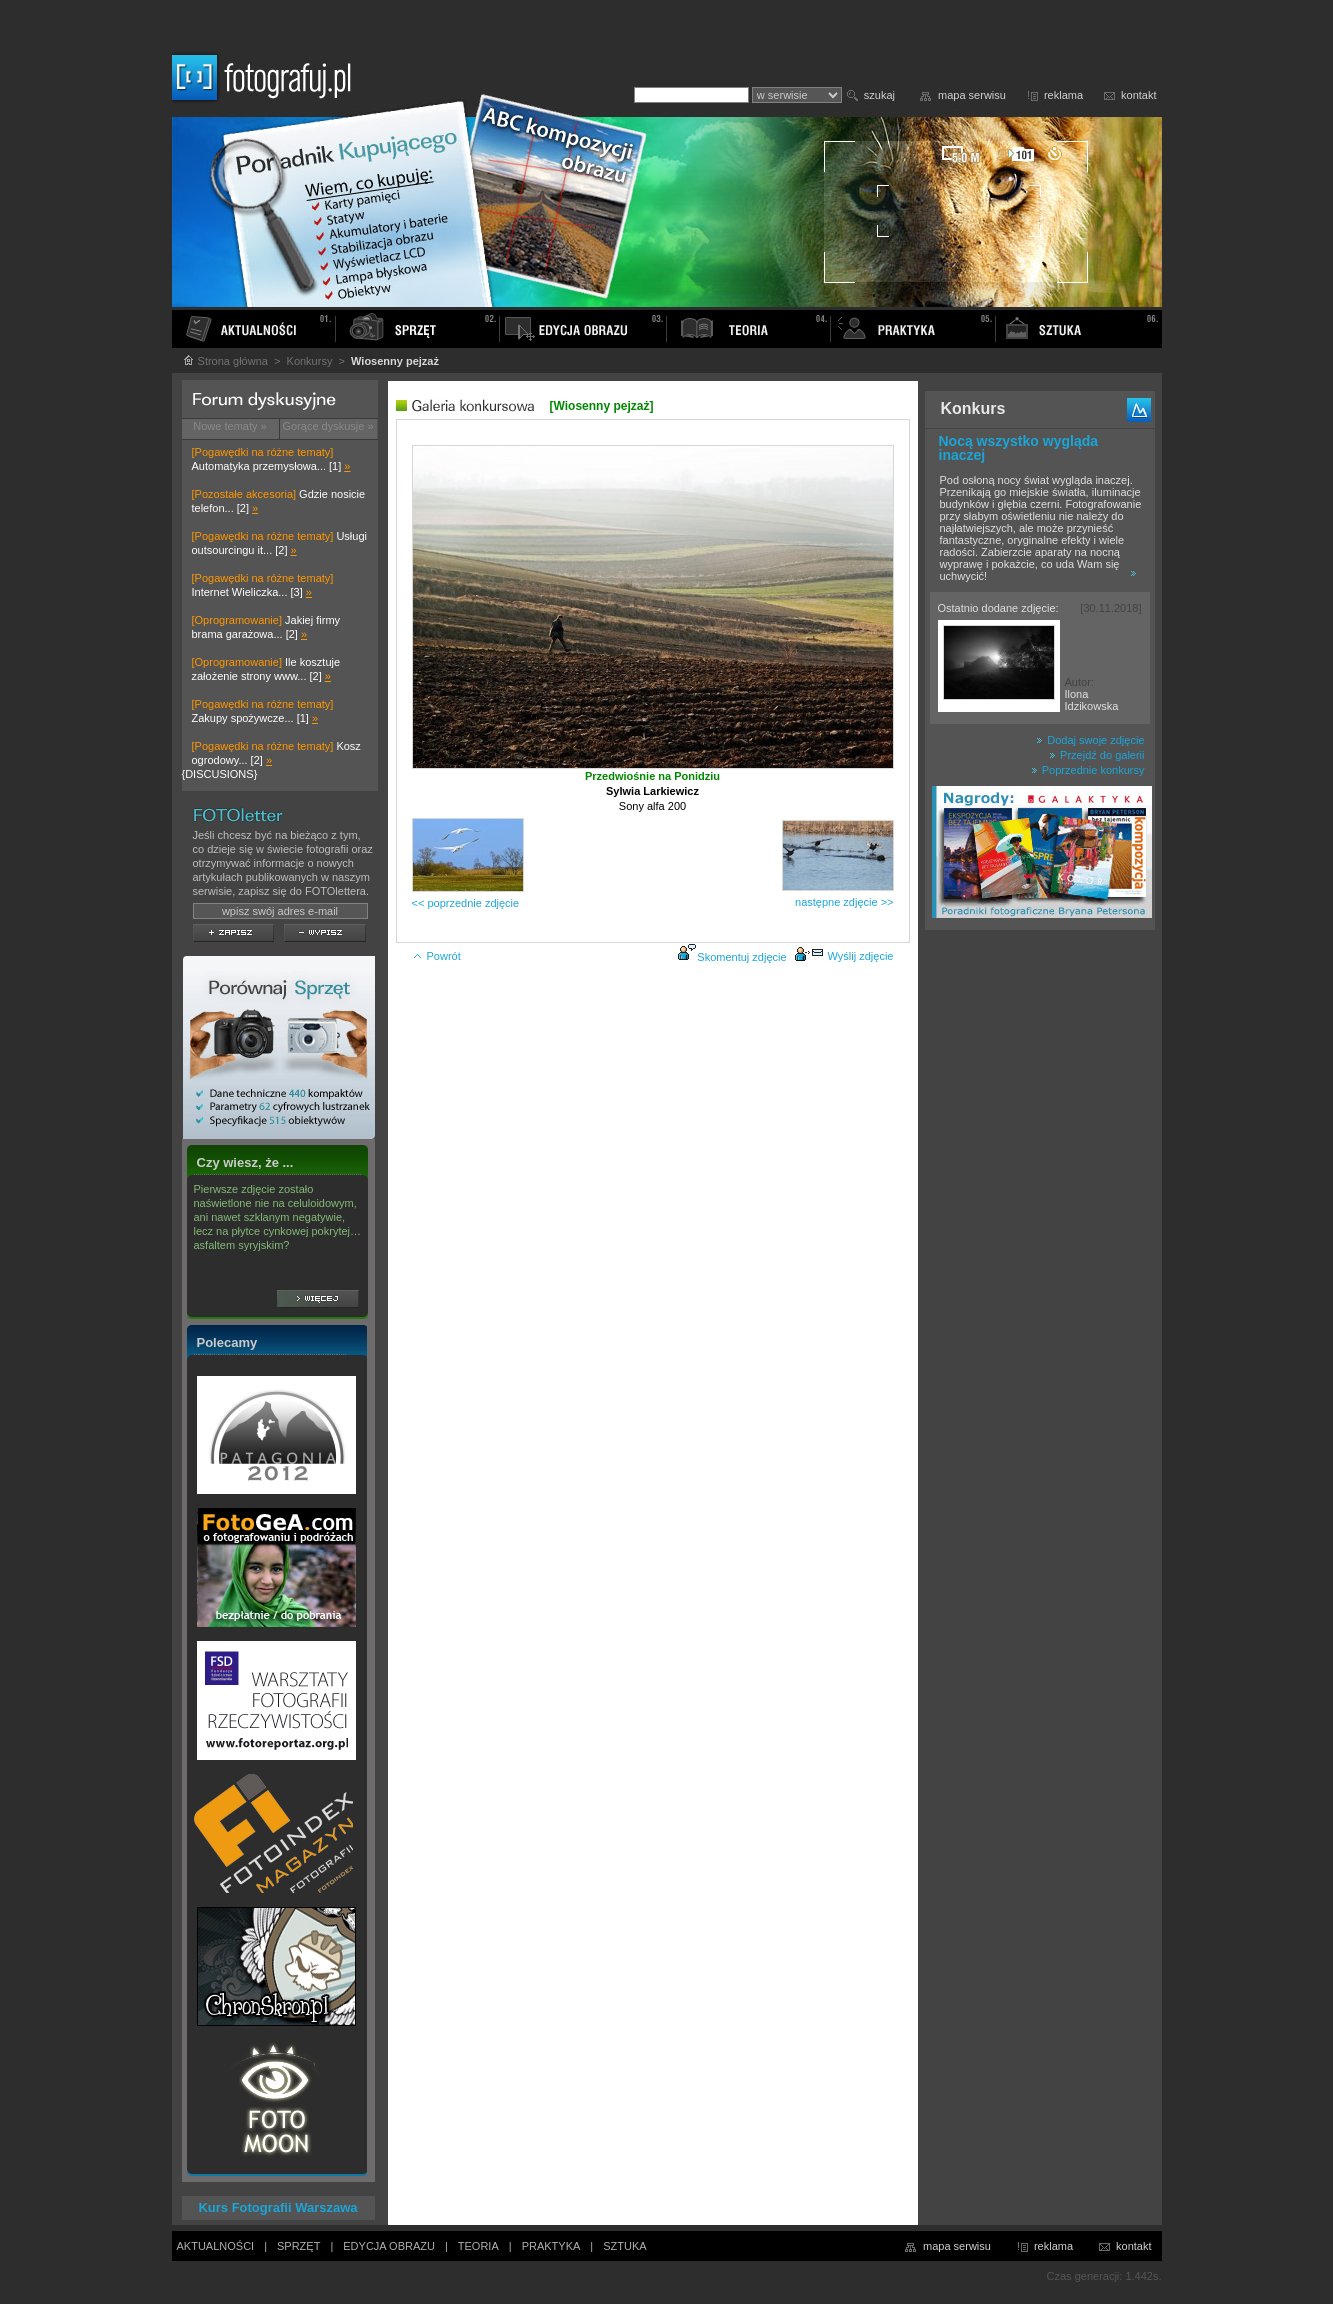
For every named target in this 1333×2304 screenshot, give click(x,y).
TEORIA (478, 2246)
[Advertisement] (1040, 1254)
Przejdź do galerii (1096, 755)
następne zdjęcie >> (844, 902)
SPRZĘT (298, 2246)
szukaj (879, 95)
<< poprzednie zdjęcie (466, 903)
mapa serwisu (972, 95)
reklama (1063, 95)
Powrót (436, 956)
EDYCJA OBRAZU (389, 2246)
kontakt (1138, 95)
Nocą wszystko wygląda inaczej (1019, 448)
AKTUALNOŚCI (216, 2246)
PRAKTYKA (551, 2246)
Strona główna (225, 361)
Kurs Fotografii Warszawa (277, 2207)
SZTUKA (624, 2246)
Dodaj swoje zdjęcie (1090, 740)
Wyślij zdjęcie (844, 956)
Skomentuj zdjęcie (741, 957)
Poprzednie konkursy (1088, 770)
